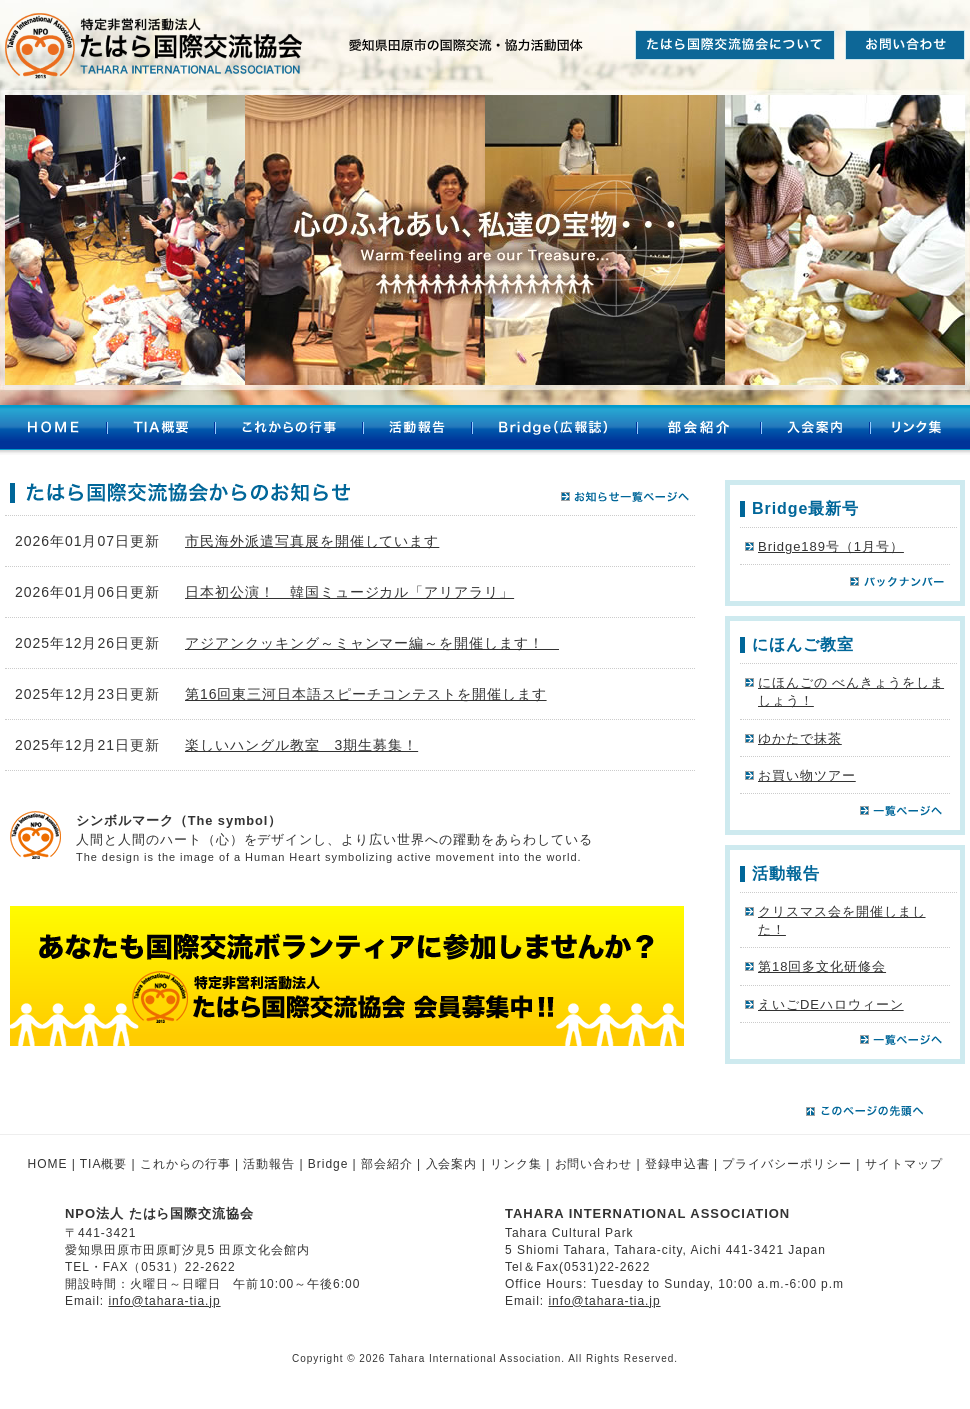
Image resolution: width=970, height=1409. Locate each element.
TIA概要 (161, 430)
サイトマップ (904, 1164)
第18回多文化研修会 (822, 966)
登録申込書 (677, 1164)
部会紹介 (699, 430)
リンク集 (920, 430)
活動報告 (417, 430)
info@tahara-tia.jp (164, 1301)
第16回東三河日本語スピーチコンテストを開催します (366, 694)
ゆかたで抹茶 (800, 738)
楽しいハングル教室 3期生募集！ (301, 745)
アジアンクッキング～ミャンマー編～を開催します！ (372, 643)
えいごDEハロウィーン (831, 1004)
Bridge (328, 1164)
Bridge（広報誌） (554, 430)
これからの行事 (289, 430)
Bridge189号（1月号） (831, 546)
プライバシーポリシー (787, 1164)
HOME (53, 430)
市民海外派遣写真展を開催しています (312, 541)
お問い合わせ (594, 1164)
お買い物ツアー (807, 775)
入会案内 (815, 430)
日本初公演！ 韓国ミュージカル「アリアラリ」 (349, 592)
